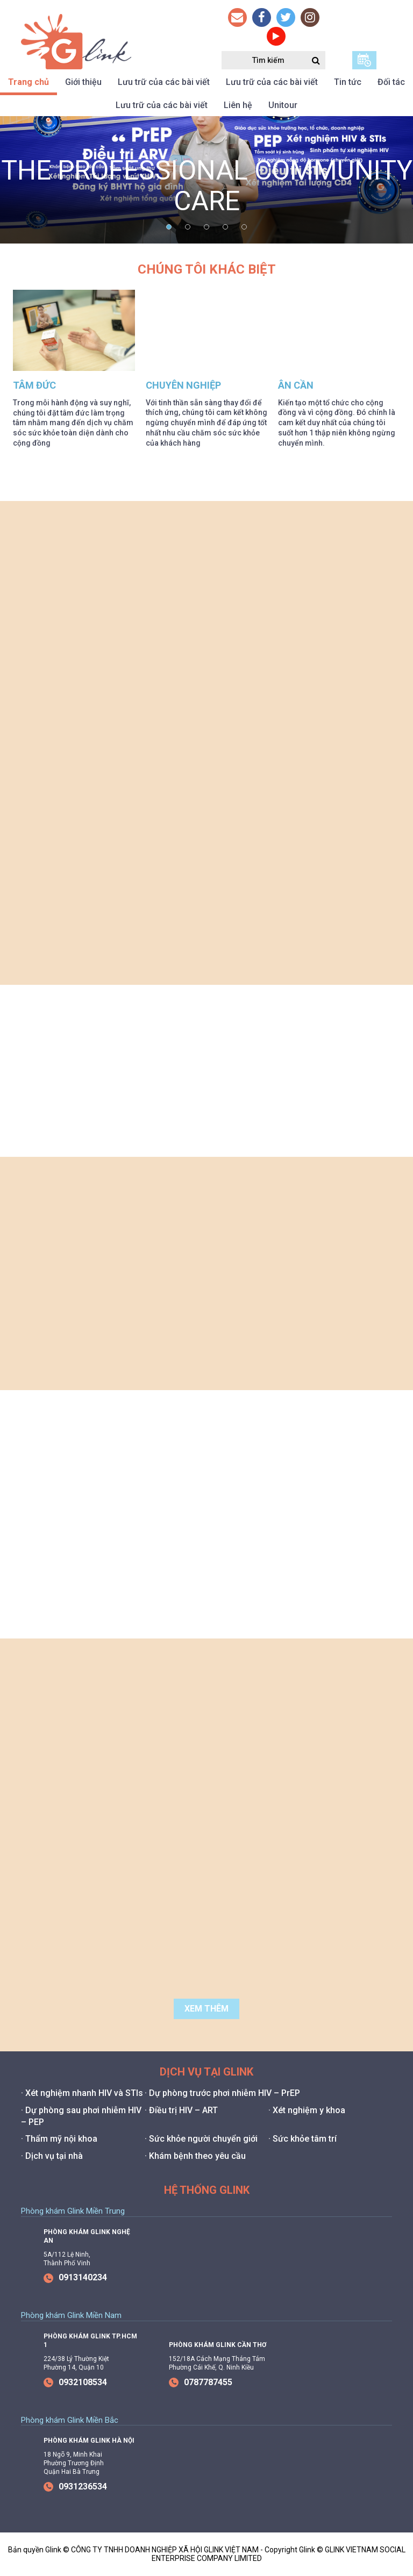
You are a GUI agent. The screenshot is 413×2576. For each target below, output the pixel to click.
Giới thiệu (83, 82)
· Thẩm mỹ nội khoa (59, 2139)
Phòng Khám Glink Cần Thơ (217, 2345)
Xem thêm (206, 2008)
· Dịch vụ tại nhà (52, 2156)
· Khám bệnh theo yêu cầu (195, 2156)
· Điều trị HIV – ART (181, 2110)
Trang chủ (28, 82)
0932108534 (75, 2382)
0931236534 (75, 2486)
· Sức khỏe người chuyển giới (201, 2139)
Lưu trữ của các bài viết (164, 82)
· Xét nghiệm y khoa (306, 2110)
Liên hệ (238, 105)
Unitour (282, 105)
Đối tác (391, 82)
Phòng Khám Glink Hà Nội (89, 2440)
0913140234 (75, 2277)
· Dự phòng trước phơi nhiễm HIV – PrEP (222, 2093)
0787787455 (200, 2382)
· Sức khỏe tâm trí (302, 2139)
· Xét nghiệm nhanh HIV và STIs (82, 2093)
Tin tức (347, 82)
